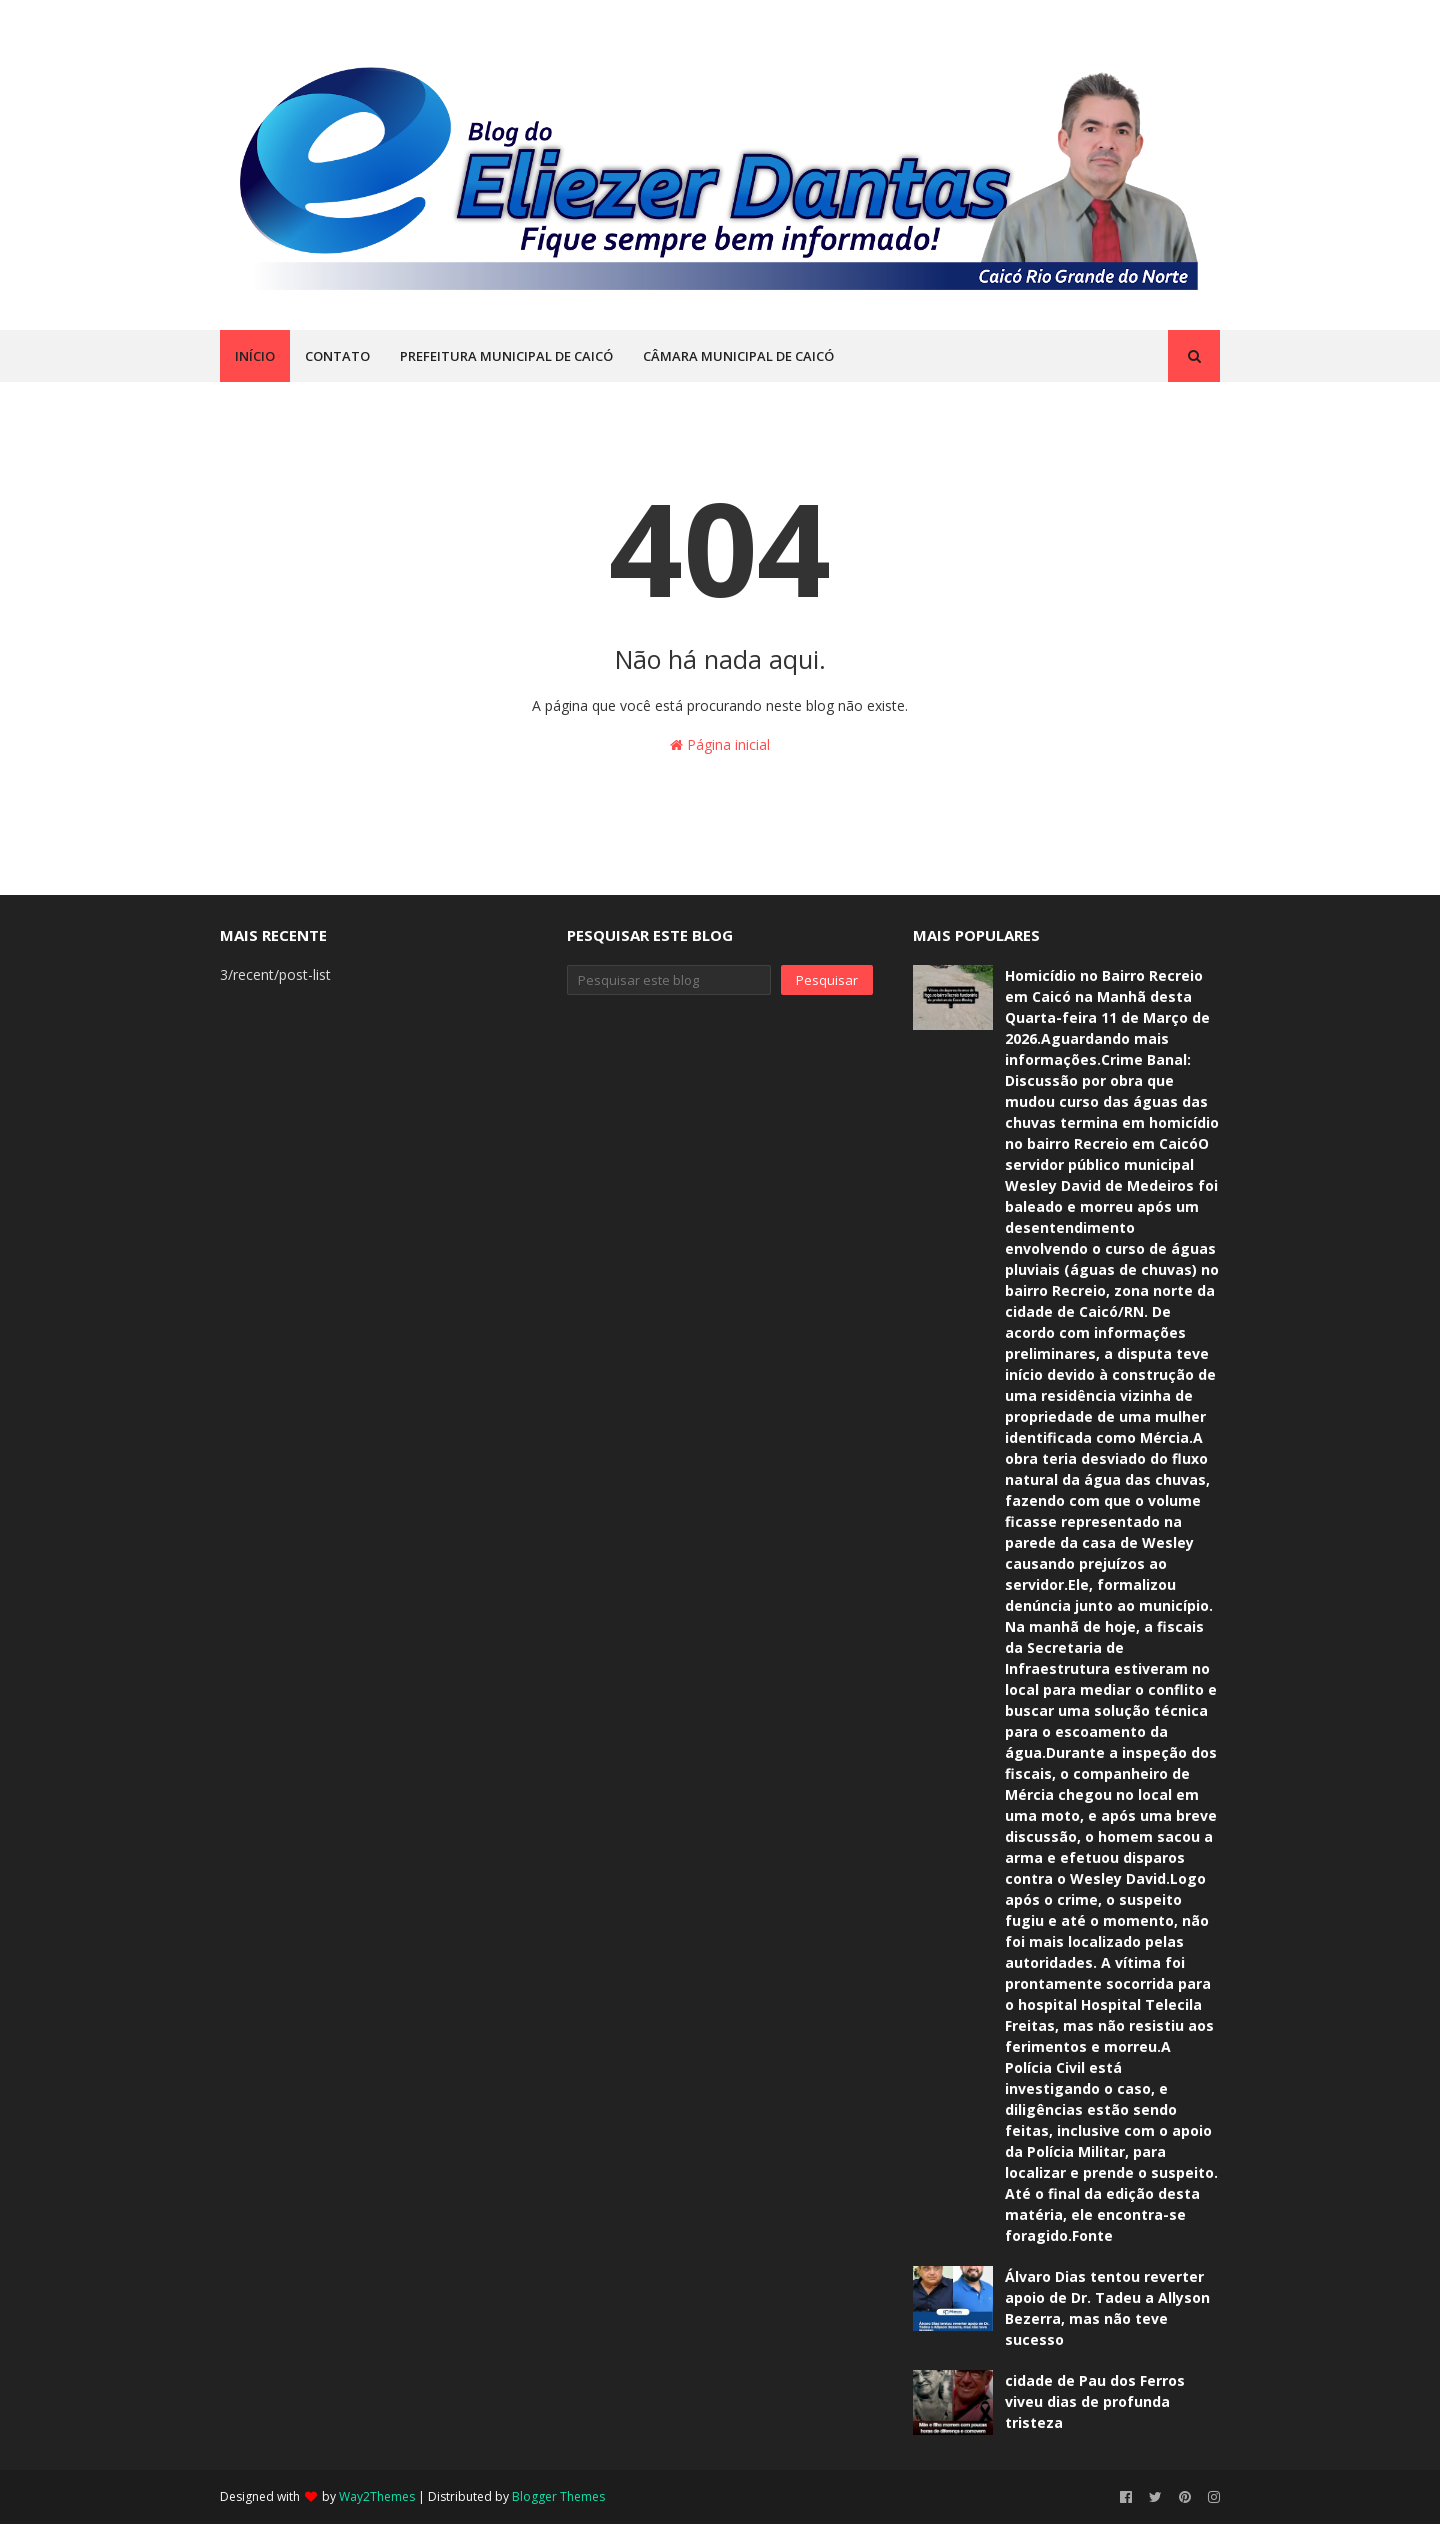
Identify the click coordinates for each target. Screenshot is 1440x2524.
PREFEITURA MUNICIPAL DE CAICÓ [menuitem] (506, 356)
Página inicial (720, 744)
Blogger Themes (558, 2496)
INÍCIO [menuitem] (255, 356)
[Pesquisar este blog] (669, 980)
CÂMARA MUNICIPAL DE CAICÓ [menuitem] (738, 356)
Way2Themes (377, 2496)
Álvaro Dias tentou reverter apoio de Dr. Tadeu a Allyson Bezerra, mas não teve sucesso (1107, 2308)
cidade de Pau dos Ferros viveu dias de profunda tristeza (1095, 2401)
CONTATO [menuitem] (337, 356)
